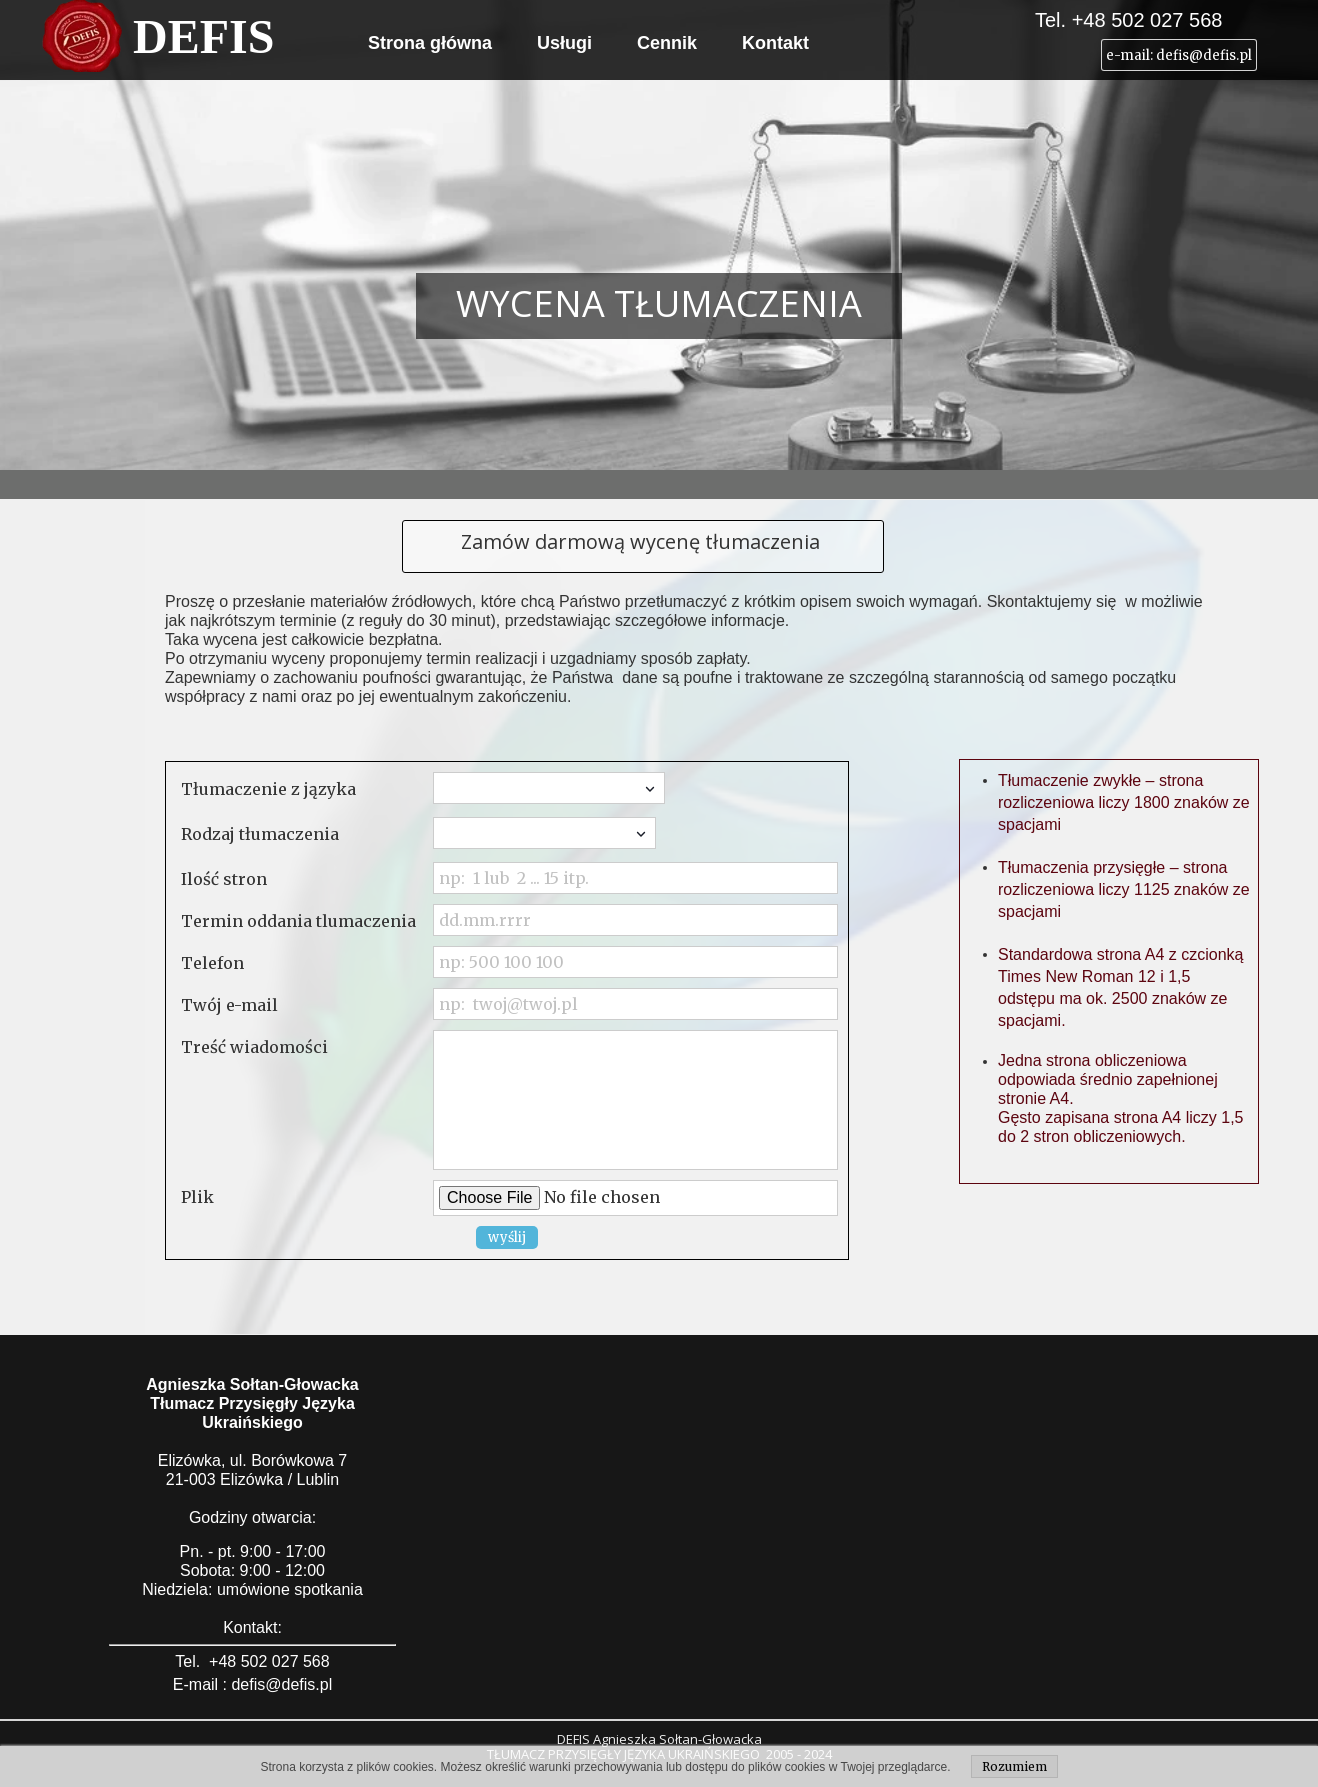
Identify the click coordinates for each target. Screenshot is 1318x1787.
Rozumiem (1014, 1766)
